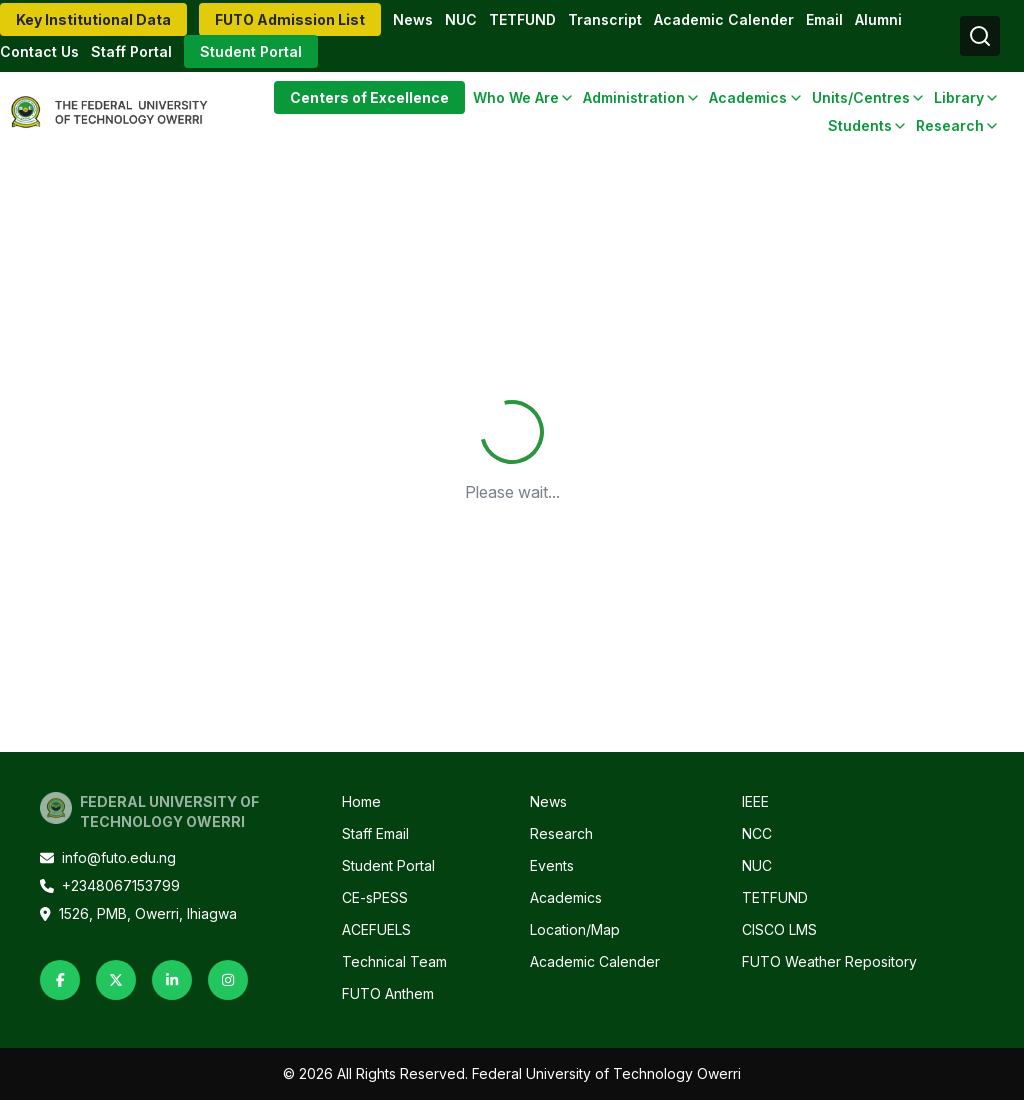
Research (950, 125)
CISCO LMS (779, 929)
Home (361, 801)
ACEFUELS (376, 929)
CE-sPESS (375, 897)
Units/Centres (861, 97)
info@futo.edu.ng (108, 857)
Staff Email (375, 833)
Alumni (878, 19)
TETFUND (522, 19)
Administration (634, 97)
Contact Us (39, 51)
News (413, 19)
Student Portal (251, 51)
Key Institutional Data (93, 19)
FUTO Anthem (388, 993)
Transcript (605, 19)
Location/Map (575, 929)
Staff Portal (131, 51)
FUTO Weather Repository (829, 961)
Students (860, 125)
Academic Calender (724, 19)
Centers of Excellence (369, 97)
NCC (757, 833)
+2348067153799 (110, 885)
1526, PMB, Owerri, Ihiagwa (138, 913)
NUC (461, 19)
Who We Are (516, 97)
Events (552, 865)
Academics (748, 97)
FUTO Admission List (290, 19)
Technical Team (394, 961)
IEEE (755, 801)
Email (824, 19)
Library (959, 97)
